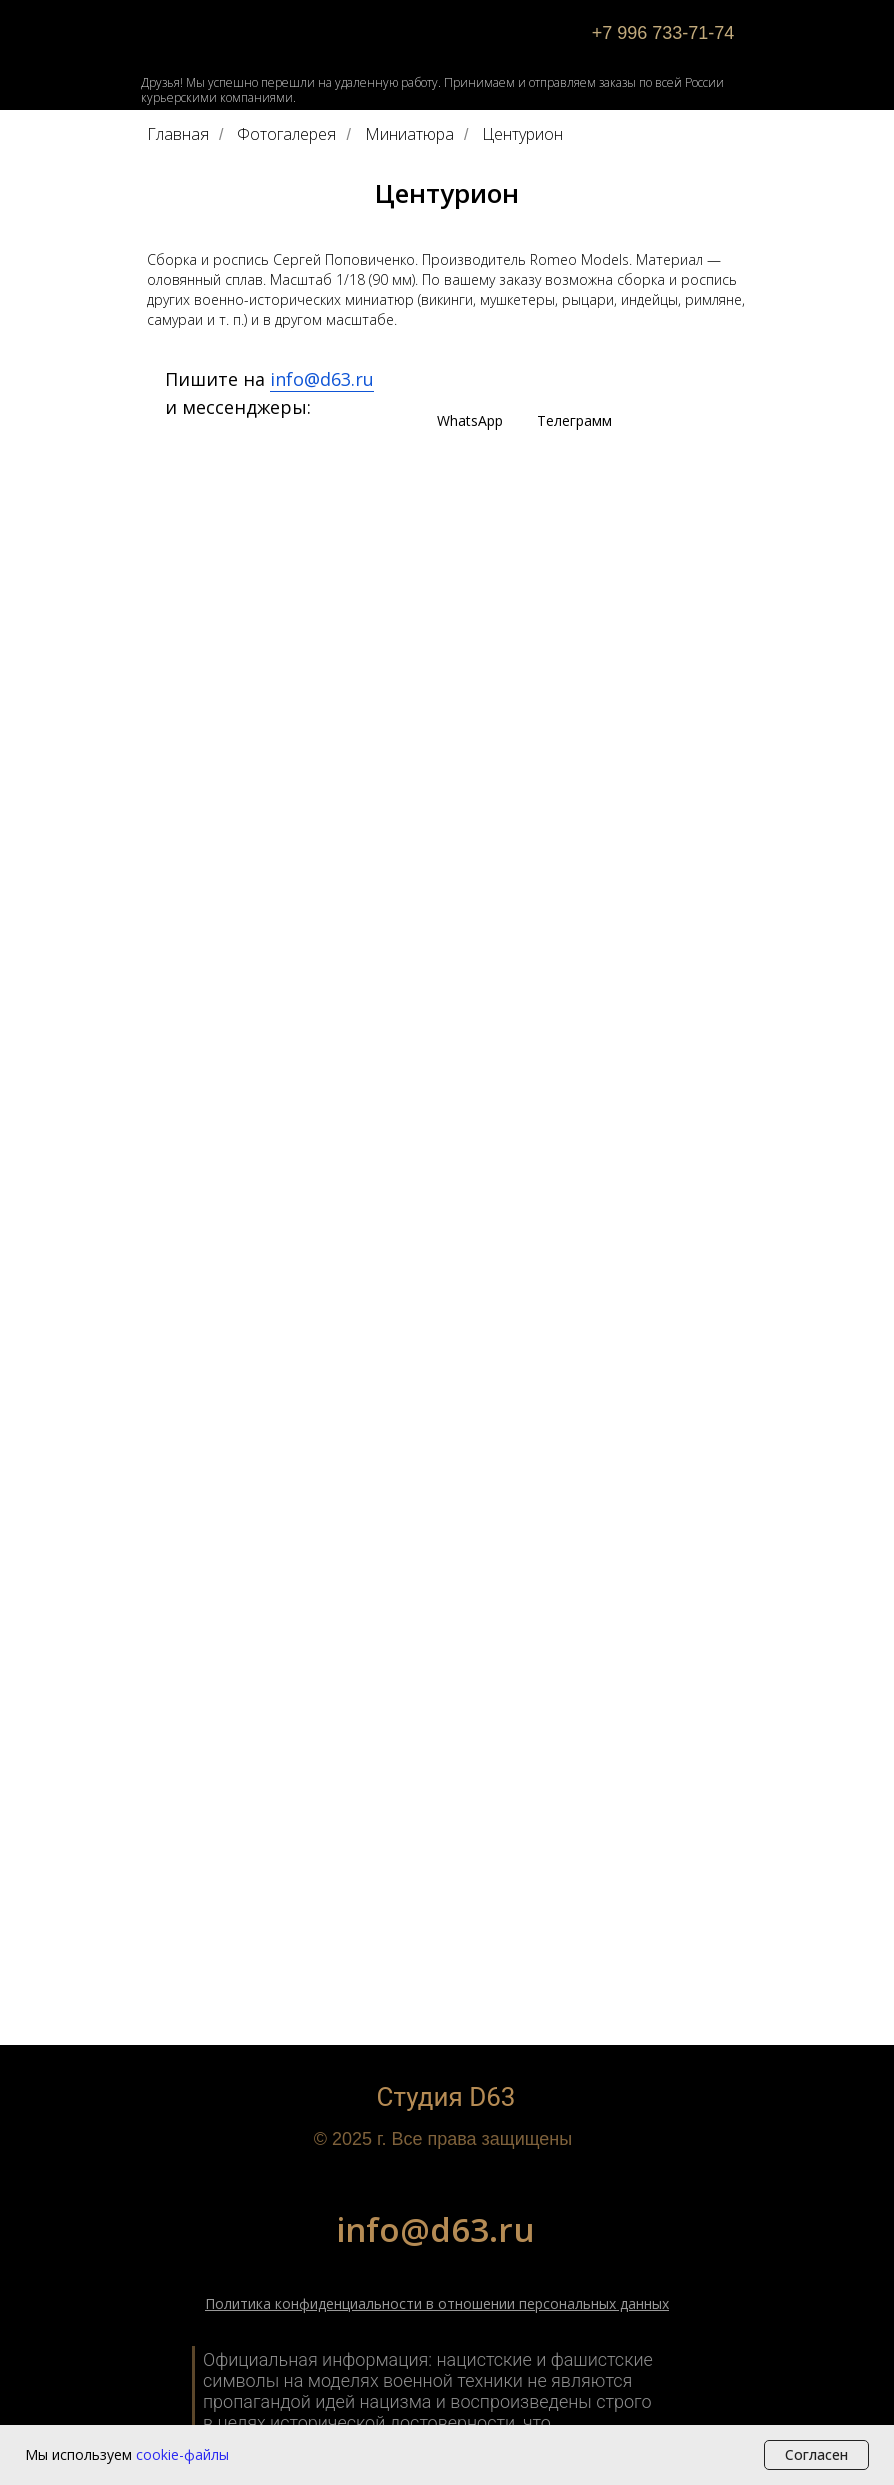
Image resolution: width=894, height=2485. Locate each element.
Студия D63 (446, 2097)
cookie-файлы (182, 2454)
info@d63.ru (322, 379)
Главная (178, 134)
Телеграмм (574, 420)
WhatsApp (470, 420)
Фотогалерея (286, 134)
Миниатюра (409, 134)
